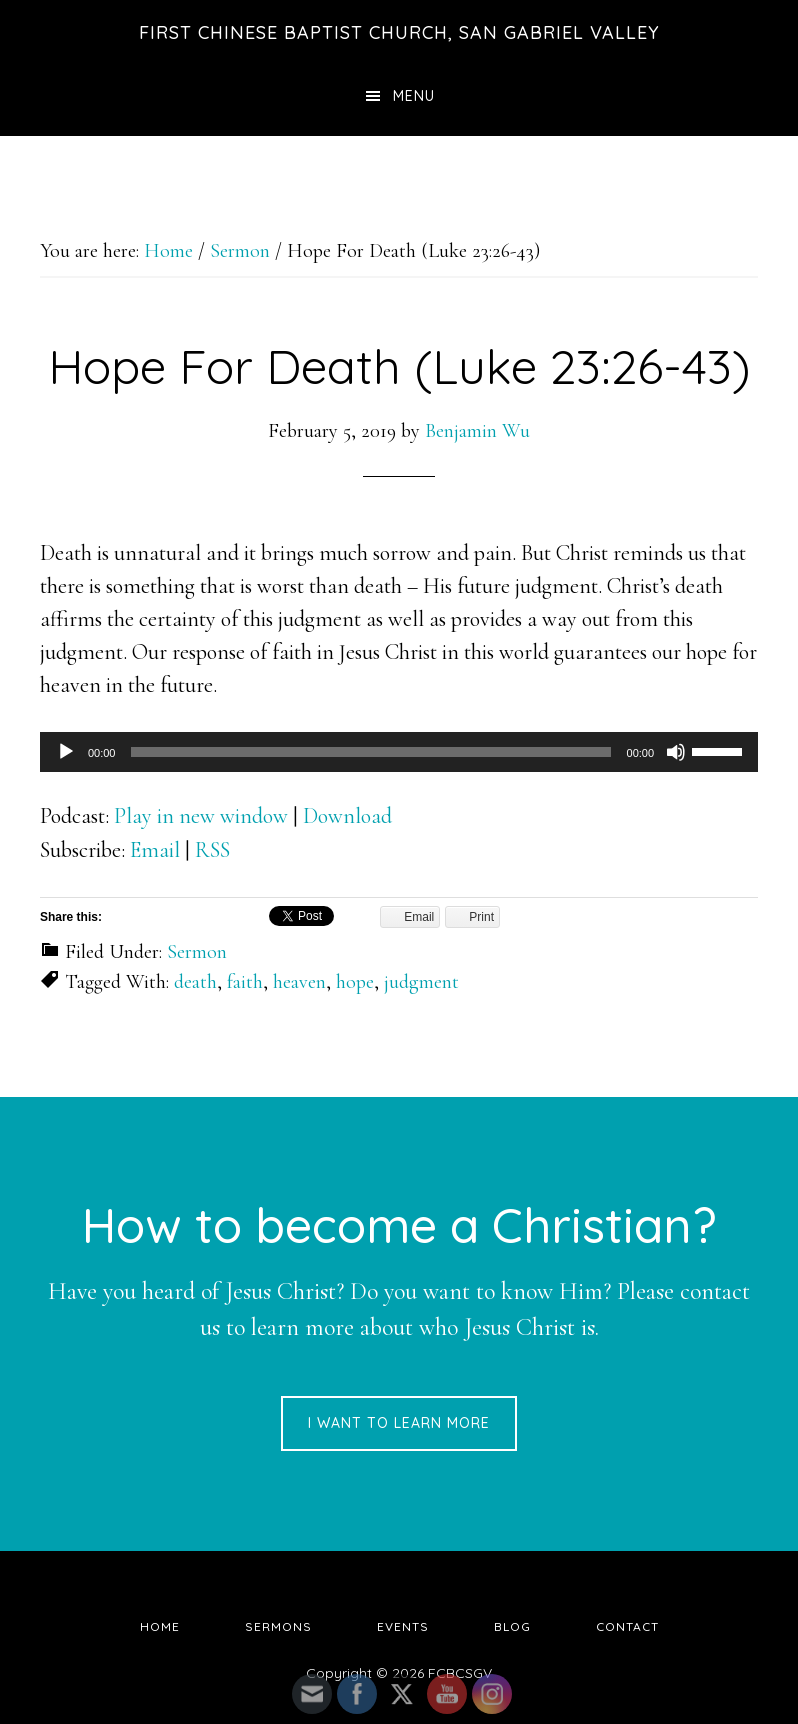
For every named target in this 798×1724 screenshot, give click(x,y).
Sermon (197, 952)
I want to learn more (399, 1423)
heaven (299, 982)
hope (355, 982)
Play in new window (201, 816)
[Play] (66, 752)
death (195, 982)
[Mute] (676, 752)
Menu (414, 96)
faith (245, 982)
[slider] (370, 752)
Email (155, 850)
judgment (421, 982)
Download (347, 816)
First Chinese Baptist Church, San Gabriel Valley (399, 32)
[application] (399, 752)
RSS (212, 850)
